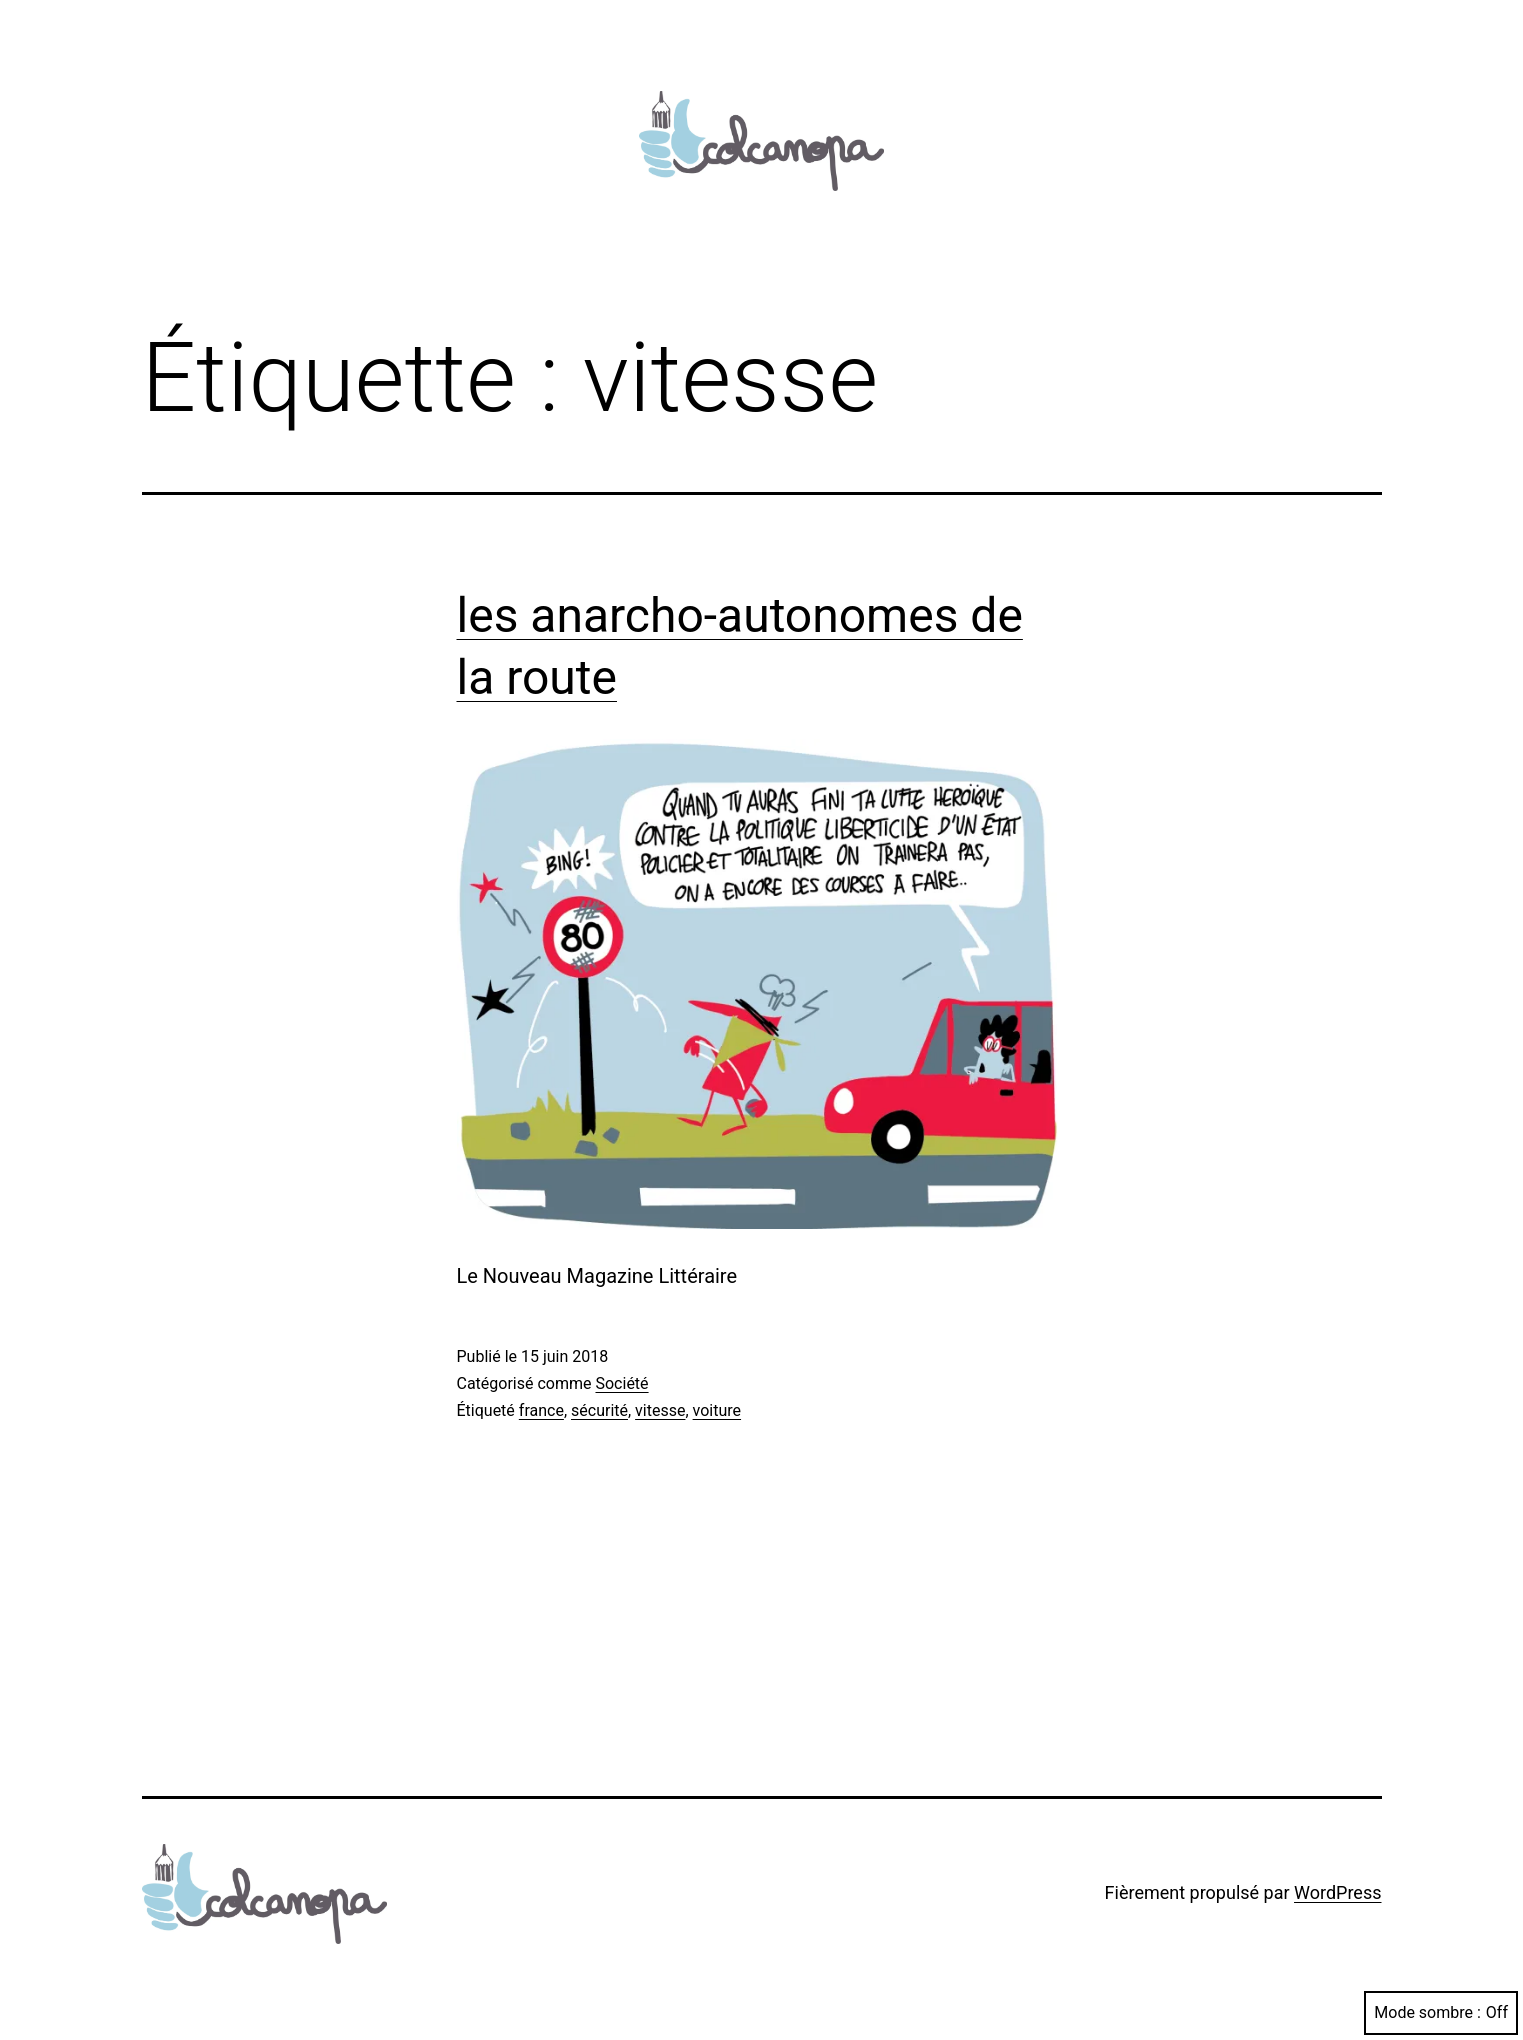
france (541, 1410)
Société (621, 1383)
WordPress (1337, 1892)
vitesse (660, 1410)
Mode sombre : (1441, 2012)
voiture (717, 1410)
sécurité (599, 1410)
